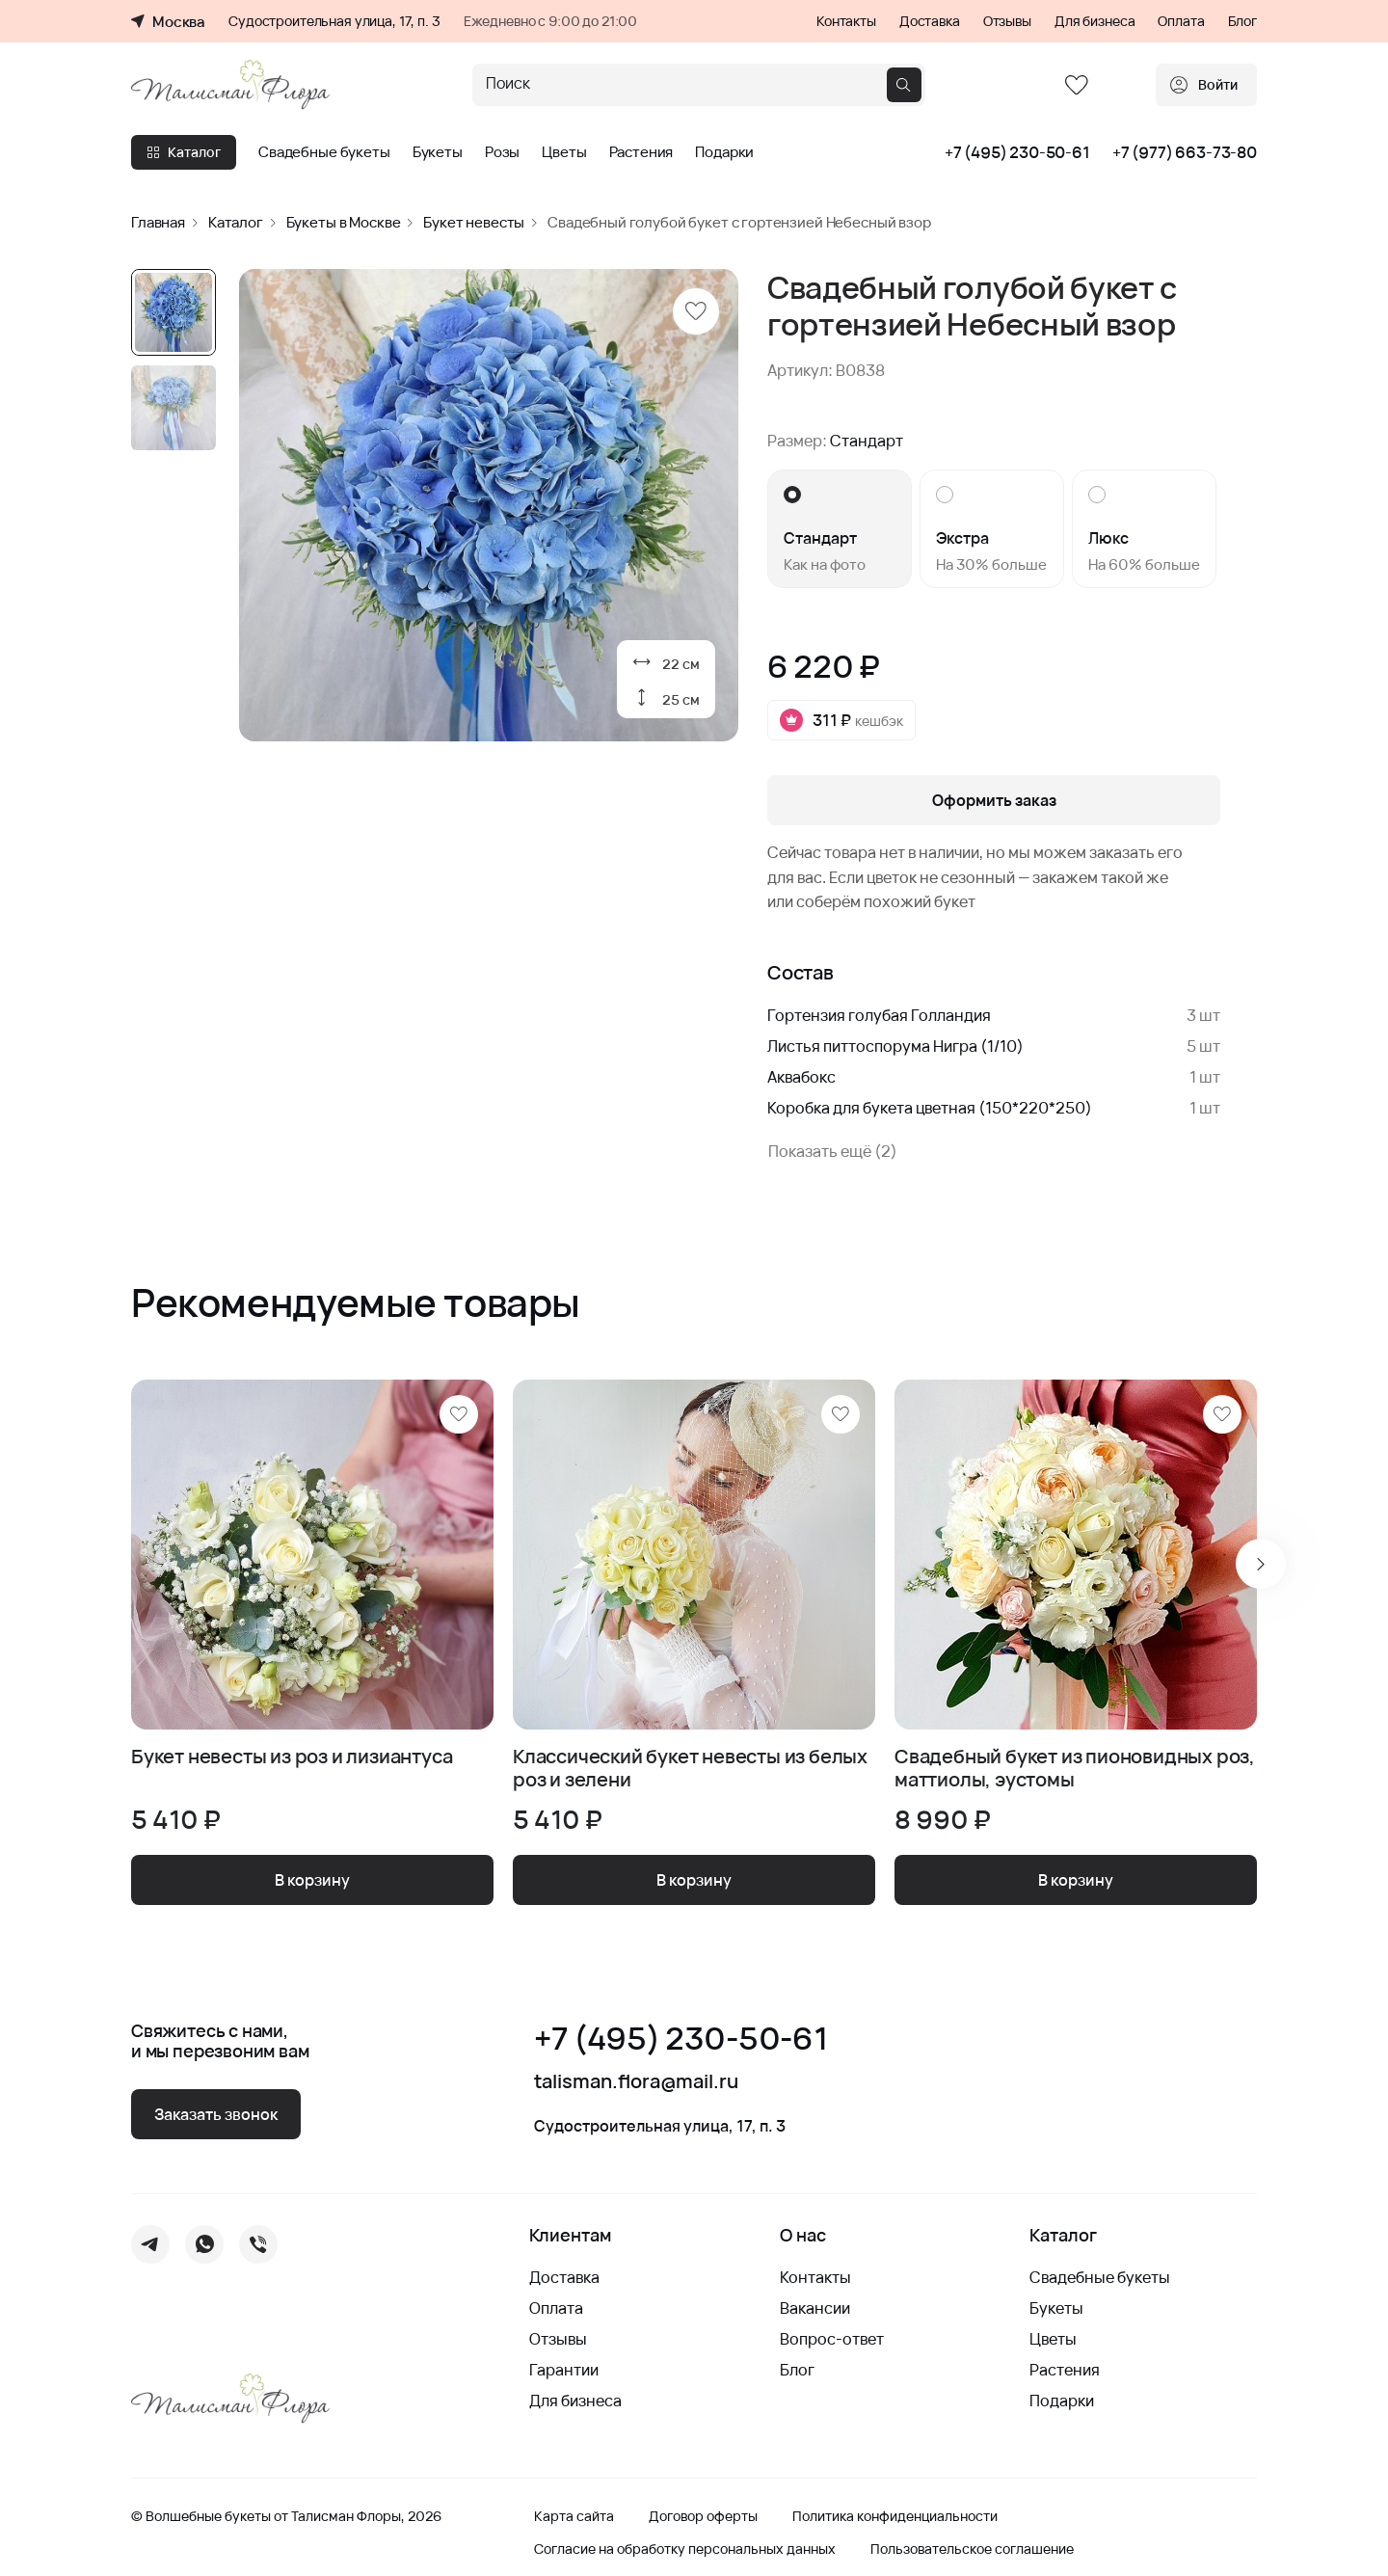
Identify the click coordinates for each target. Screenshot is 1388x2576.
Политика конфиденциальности (895, 2516)
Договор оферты (703, 2516)
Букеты (438, 152)
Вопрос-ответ (832, 2339)
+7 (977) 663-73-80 (1184, 152)
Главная (158, 222)
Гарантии (564, 2369)
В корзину (312, 1880)
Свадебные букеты (324, 152)
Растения (641, 152)
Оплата (1181, 21)
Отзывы (1007, 21)
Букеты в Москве (343, 222)
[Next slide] (1261, 1564)
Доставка (929, 21)
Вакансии (815, 2308)
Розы (502, 152)
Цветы (564, 152)
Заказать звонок (216, 2114)
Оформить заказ (994, 800)
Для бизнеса (1094, 21)
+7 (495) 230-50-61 (1017, 152)
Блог (1242, 21)
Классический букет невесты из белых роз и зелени (690, 1768)
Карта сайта (574, 2516)
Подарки (724, 152)
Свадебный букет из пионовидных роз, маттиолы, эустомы (1074, 1768)
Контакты (846, 21)
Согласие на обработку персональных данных (685, 2549)
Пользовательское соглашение (972, 2549)
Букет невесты (473, 222)
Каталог (184, 152)
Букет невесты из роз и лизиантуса (291, 1757)
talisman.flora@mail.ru (636, 2081)
